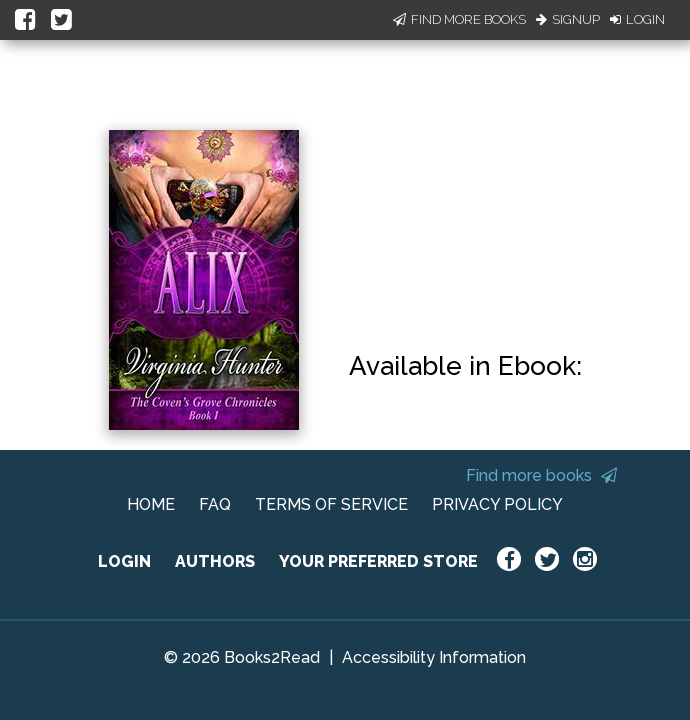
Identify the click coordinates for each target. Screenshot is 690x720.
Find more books (541, 475)
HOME (151, 504)
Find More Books (459, 19)
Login (637, 19)
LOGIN (124, 561)
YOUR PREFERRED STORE (378, 561)
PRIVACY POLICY (497, 504)
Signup (568, 19)
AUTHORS (215, 561)
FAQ (215, 504)
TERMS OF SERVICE (331, 504)
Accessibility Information (434, 657)
